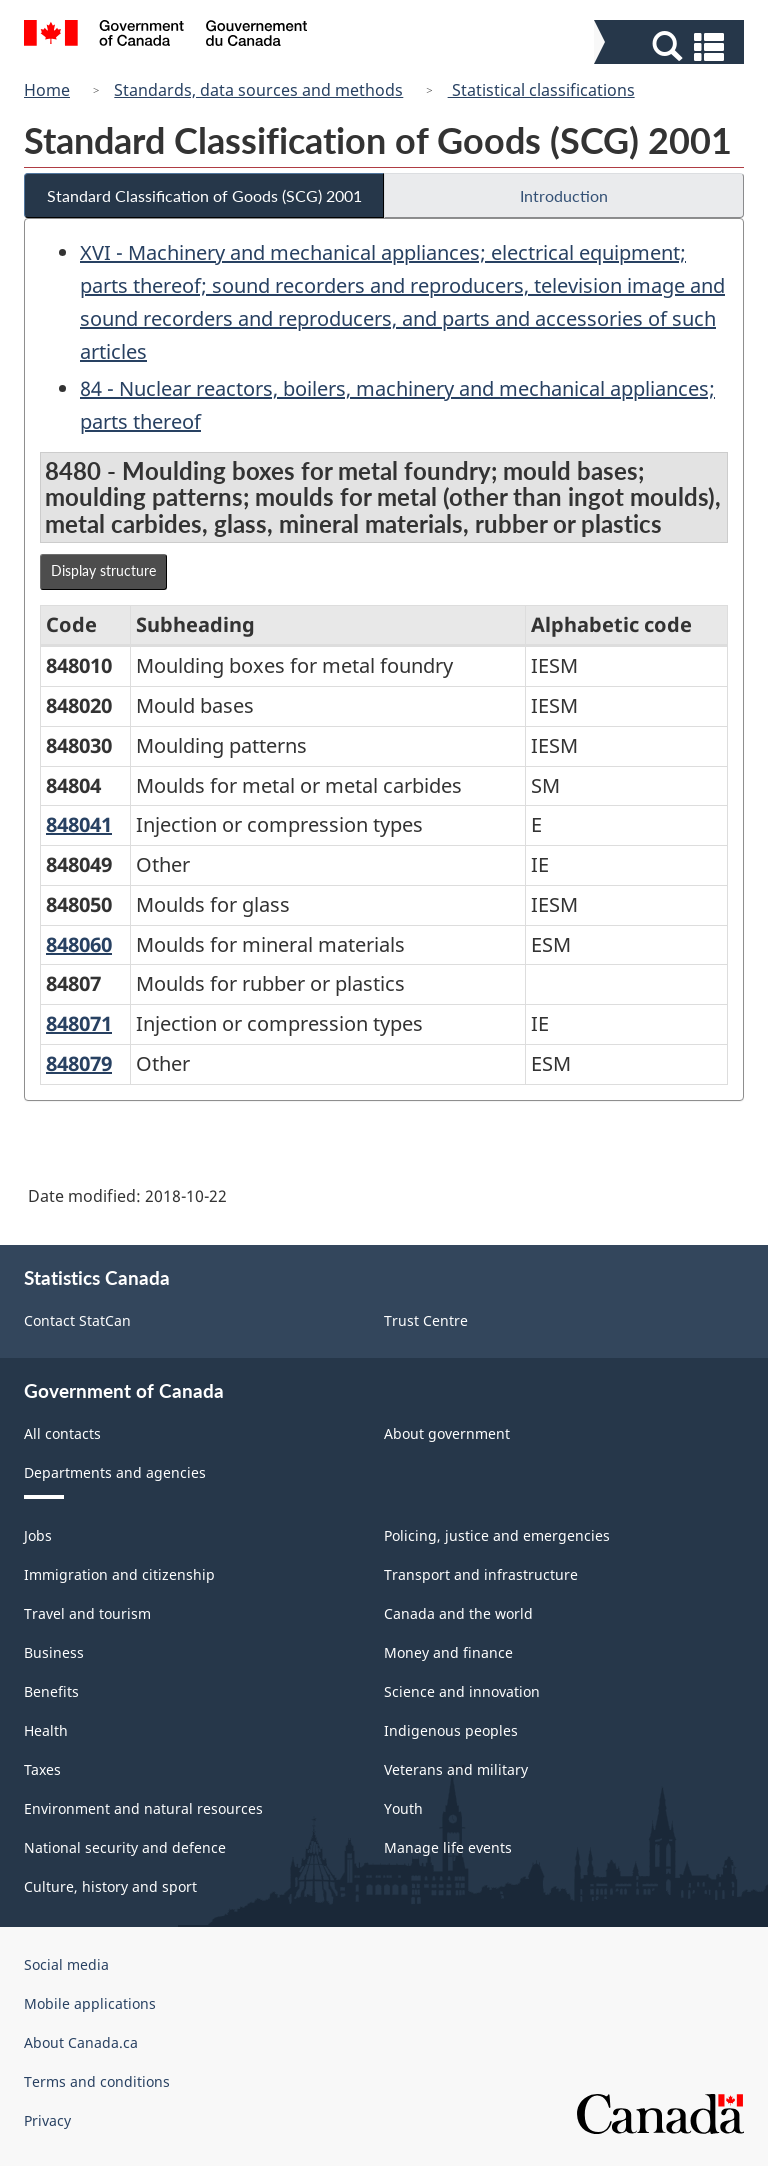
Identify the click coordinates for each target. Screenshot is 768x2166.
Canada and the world (458, 1613)
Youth (403, 1808)
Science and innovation (462, 1691)
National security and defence (125, 1847)
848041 (79, 824)
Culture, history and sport (110, 1886)
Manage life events (448, 1847)
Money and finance (448, 1652)
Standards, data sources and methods (258, 90)
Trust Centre (426, 1320)
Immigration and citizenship (119, 1574)
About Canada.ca (81, 2042)
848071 (79, 1023)
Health (46, 1730)
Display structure (103, 570)
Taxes (42, 1769)
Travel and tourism (87, 1613)
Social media (66, 1964)
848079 (79, 1063)
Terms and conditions (97, 2081)
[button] (671, 46)
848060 (79, 944)
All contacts (62, 1433)
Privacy (47, 2120)
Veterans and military (456, 1769)
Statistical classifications (541, 90)
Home (47, 90)
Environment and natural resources (143, 1808)
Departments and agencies (115, 1472)
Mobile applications (90, 2003)
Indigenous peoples (451, 1730)
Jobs (38, 1535)
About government (447, 1433)
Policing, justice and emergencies (497, 1535)
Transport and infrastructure (481, 1574)
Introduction (564, 195)
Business (54, 1652)
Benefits (51, 1691)
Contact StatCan (77, 1320)
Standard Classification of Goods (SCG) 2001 (204, 195)
